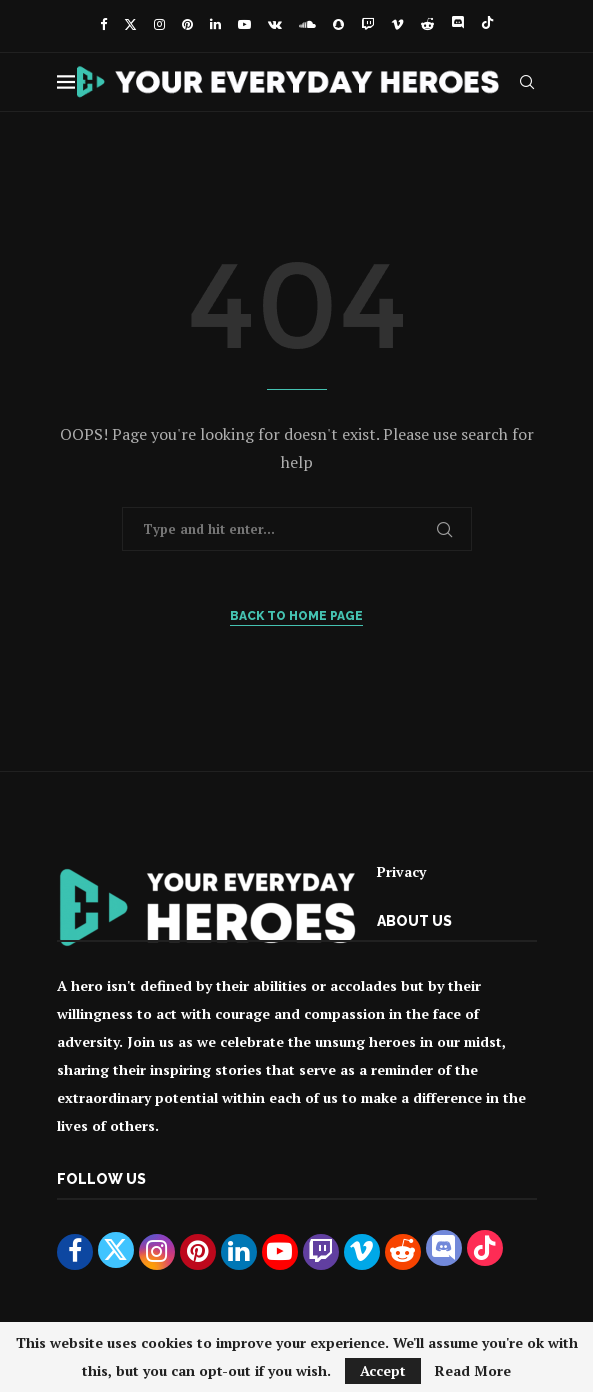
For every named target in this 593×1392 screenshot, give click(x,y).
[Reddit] (427, 24)
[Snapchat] (338, 24)
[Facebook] (103, 24)
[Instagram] (159, 24)
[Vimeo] (397, 24)
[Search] (527, 82)
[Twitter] (130, 24)
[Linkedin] (215, 24)
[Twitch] (367, 24)
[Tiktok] (487, 24)
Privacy (401, 871)
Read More (473, 1371)
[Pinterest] (187, 24)
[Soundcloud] (307, 24)
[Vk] (275, 24)
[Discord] (457, 24)
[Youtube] (244, 24)
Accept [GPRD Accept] (383, 1370)
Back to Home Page (296, 616)
